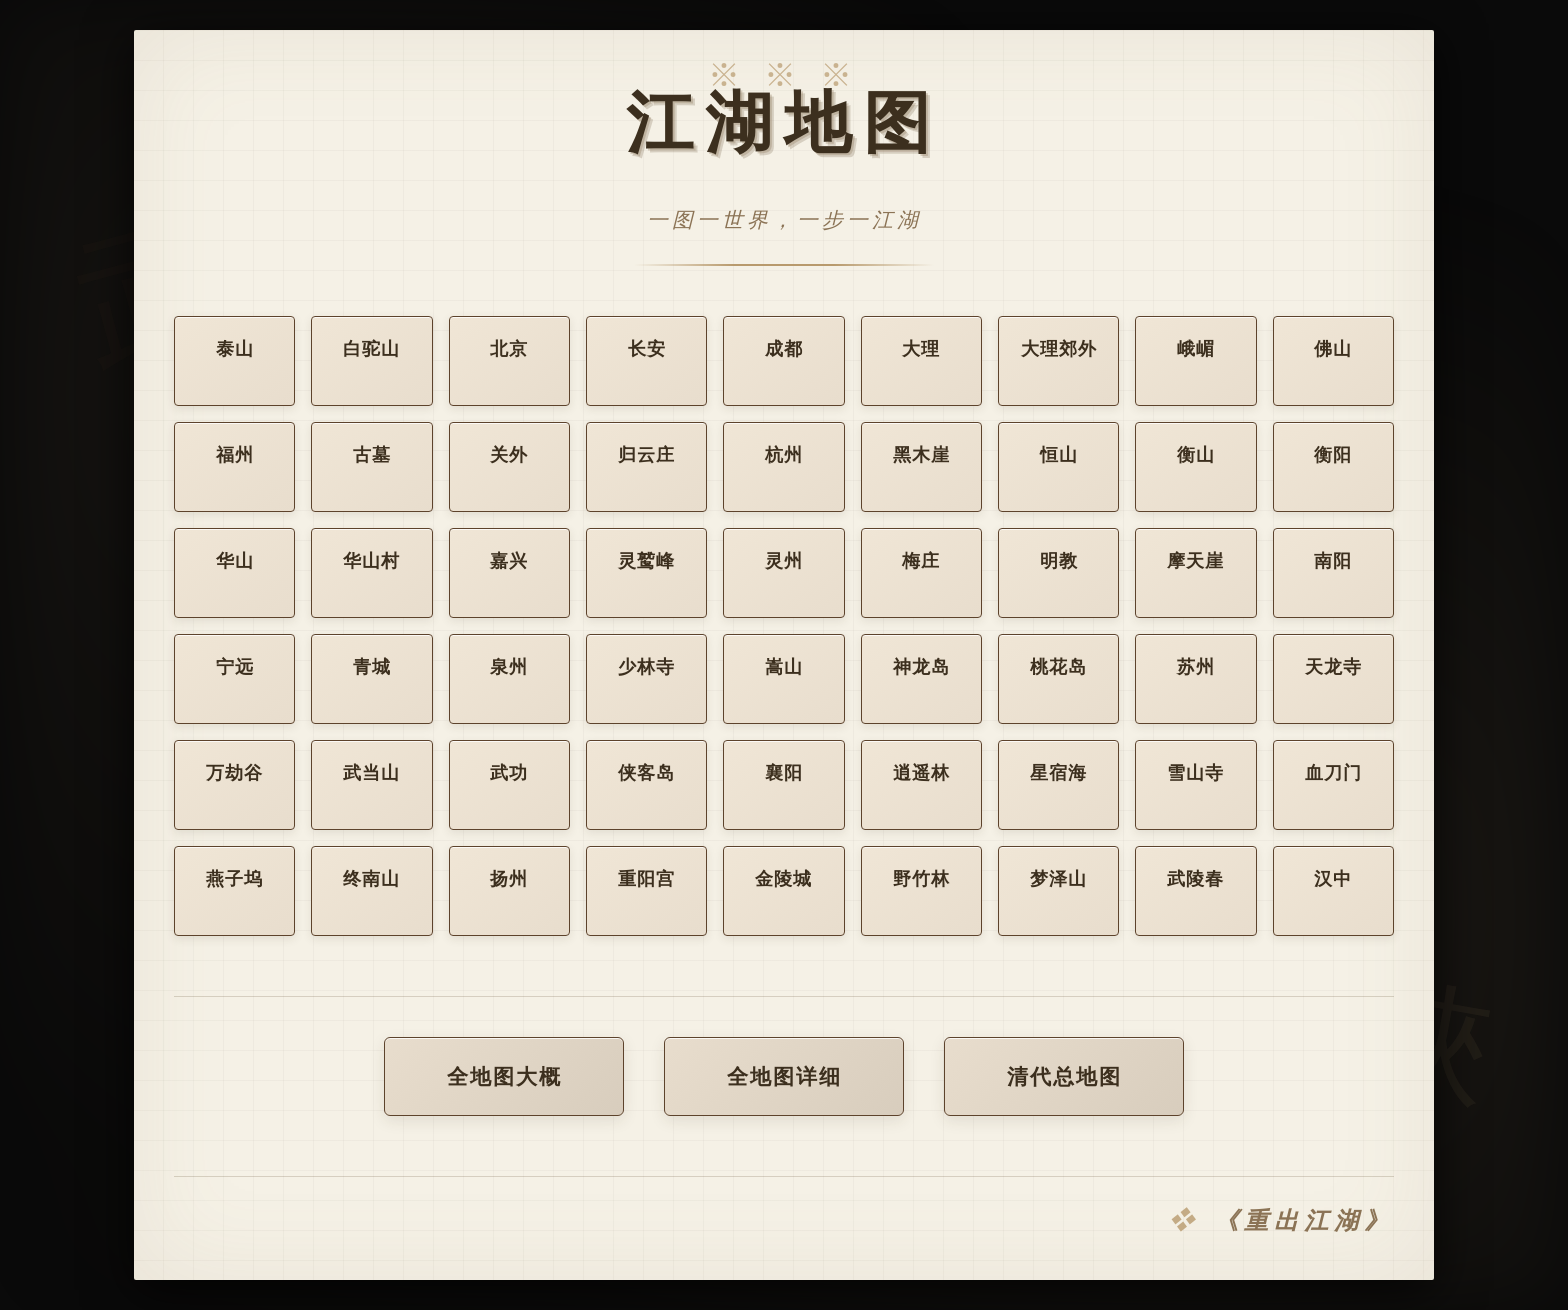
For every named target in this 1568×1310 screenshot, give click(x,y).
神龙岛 (921, 670)
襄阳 (784, 776)
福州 (235, 458)
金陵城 (783, 882)
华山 (235, 564)
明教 (1059, 564)
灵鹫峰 (646, 564)
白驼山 (371, 354)
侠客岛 (646, 776)
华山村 (371, 564)
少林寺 (646, 670)
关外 (509, 458)
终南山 (371, 882)
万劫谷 (234, 776)
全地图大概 (504, 1079)
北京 (509, 356)
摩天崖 (1195, 564)
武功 (509, 776)
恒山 (1059, 458)
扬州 (509, 882)
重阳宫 (646, 882)
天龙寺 (1333, 670)
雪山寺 (1195, 776)
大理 (921, 362)
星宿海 (1058, 776)
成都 (784, 360)
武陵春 (1195, 882)
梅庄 (921, 564)
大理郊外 (1059, 365)
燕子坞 (234, 882)
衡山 (1196, 458)
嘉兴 (509, 564)
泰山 (235, 353)
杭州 (784, 458)
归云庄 (646, 458)
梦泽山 (1058, 882)
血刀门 (1333, 776)
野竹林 (921, 882)
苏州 (1196, 670)
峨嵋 (1196, 368)
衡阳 (1333, 458)
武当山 (371, 776)
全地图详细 (784, 1079)
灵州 (784, 564)
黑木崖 (921, 458)
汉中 (1333, 882)
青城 (372, 670)
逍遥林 (921, 776)
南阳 (1333, 564)
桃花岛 (1058, 670)
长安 (647, 358)
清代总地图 (1064, 1079)
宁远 (235, 670)
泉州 (509, 670)
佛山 (1333, 371)
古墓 (372, 458)
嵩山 (784, 670)
